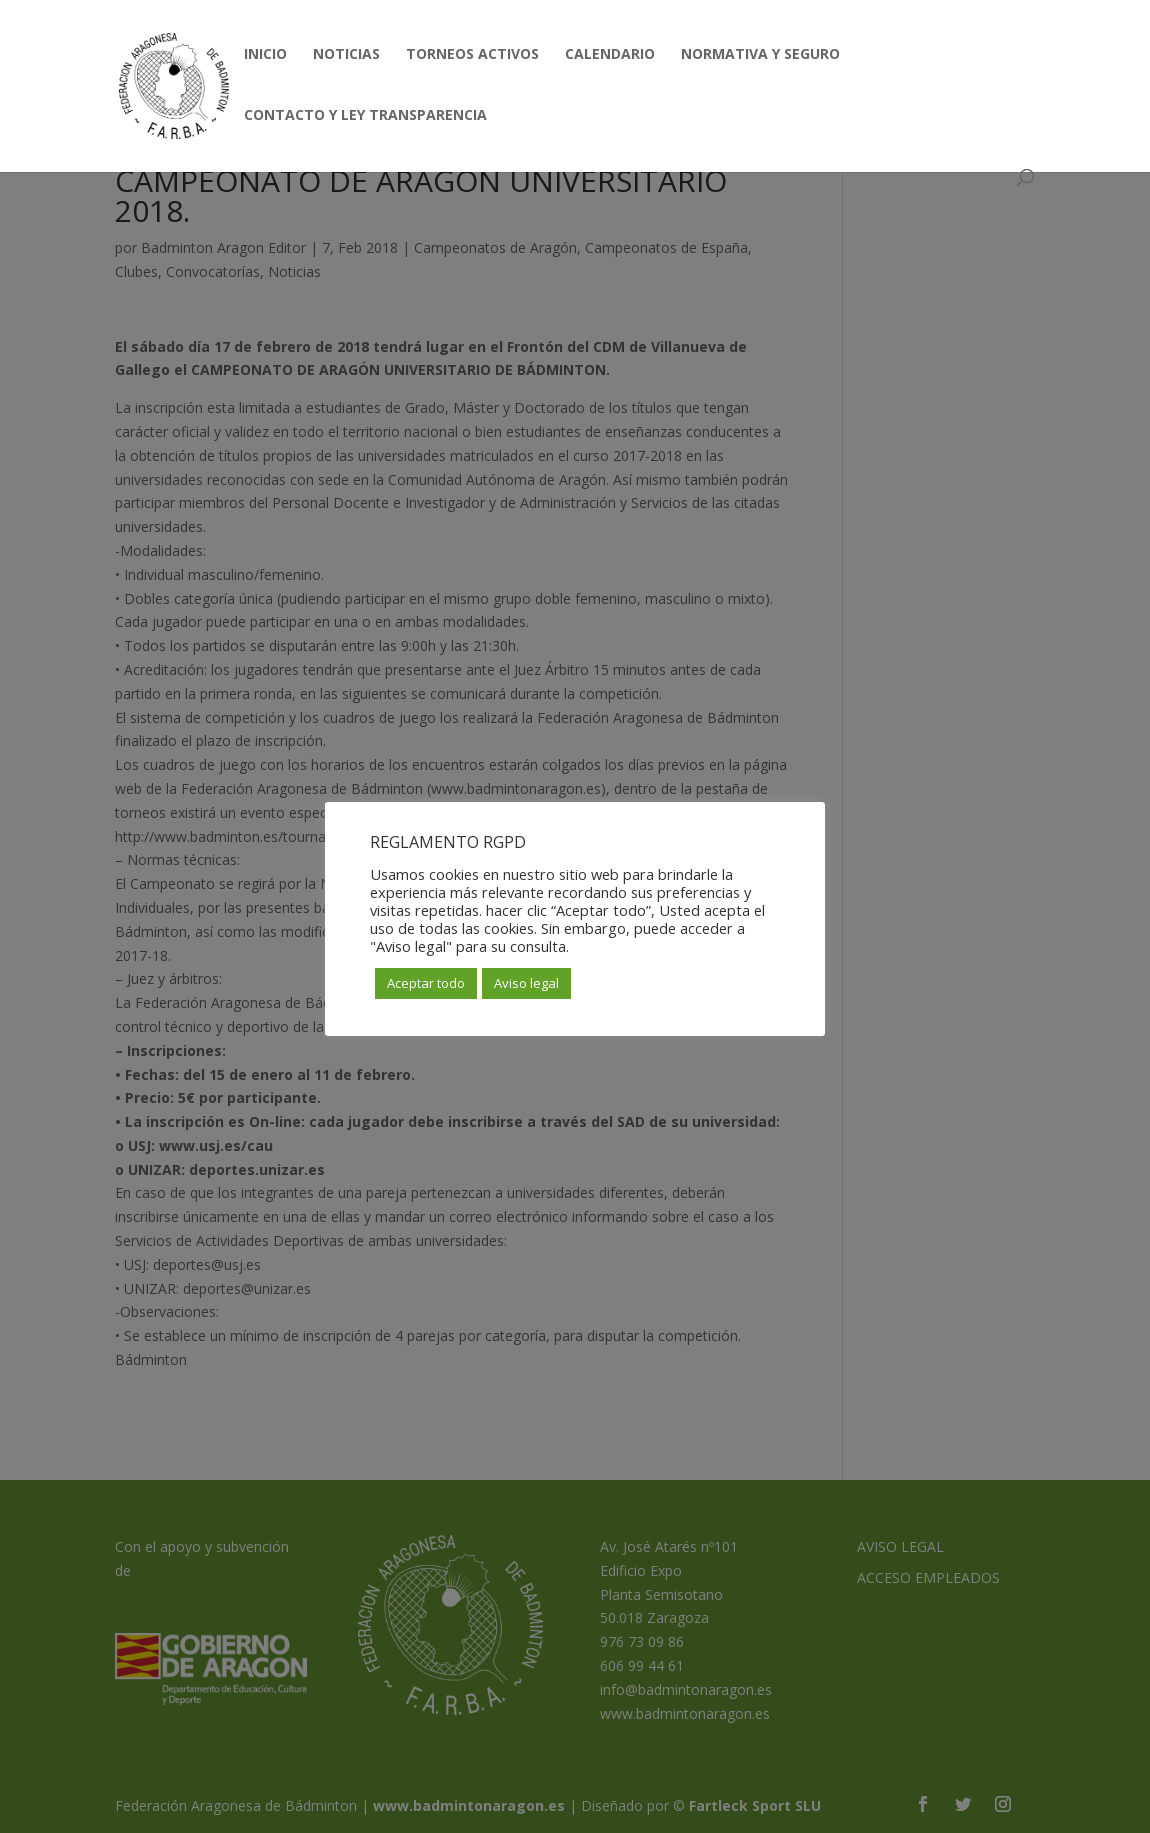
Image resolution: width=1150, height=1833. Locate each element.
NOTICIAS (346, 55)
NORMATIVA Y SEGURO (760, 55)
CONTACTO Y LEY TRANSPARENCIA (365, 116)
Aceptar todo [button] (426, 983)
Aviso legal (526, 983)
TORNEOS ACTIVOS (472, 55)
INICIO (265, 55)
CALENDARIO (610, 55)
